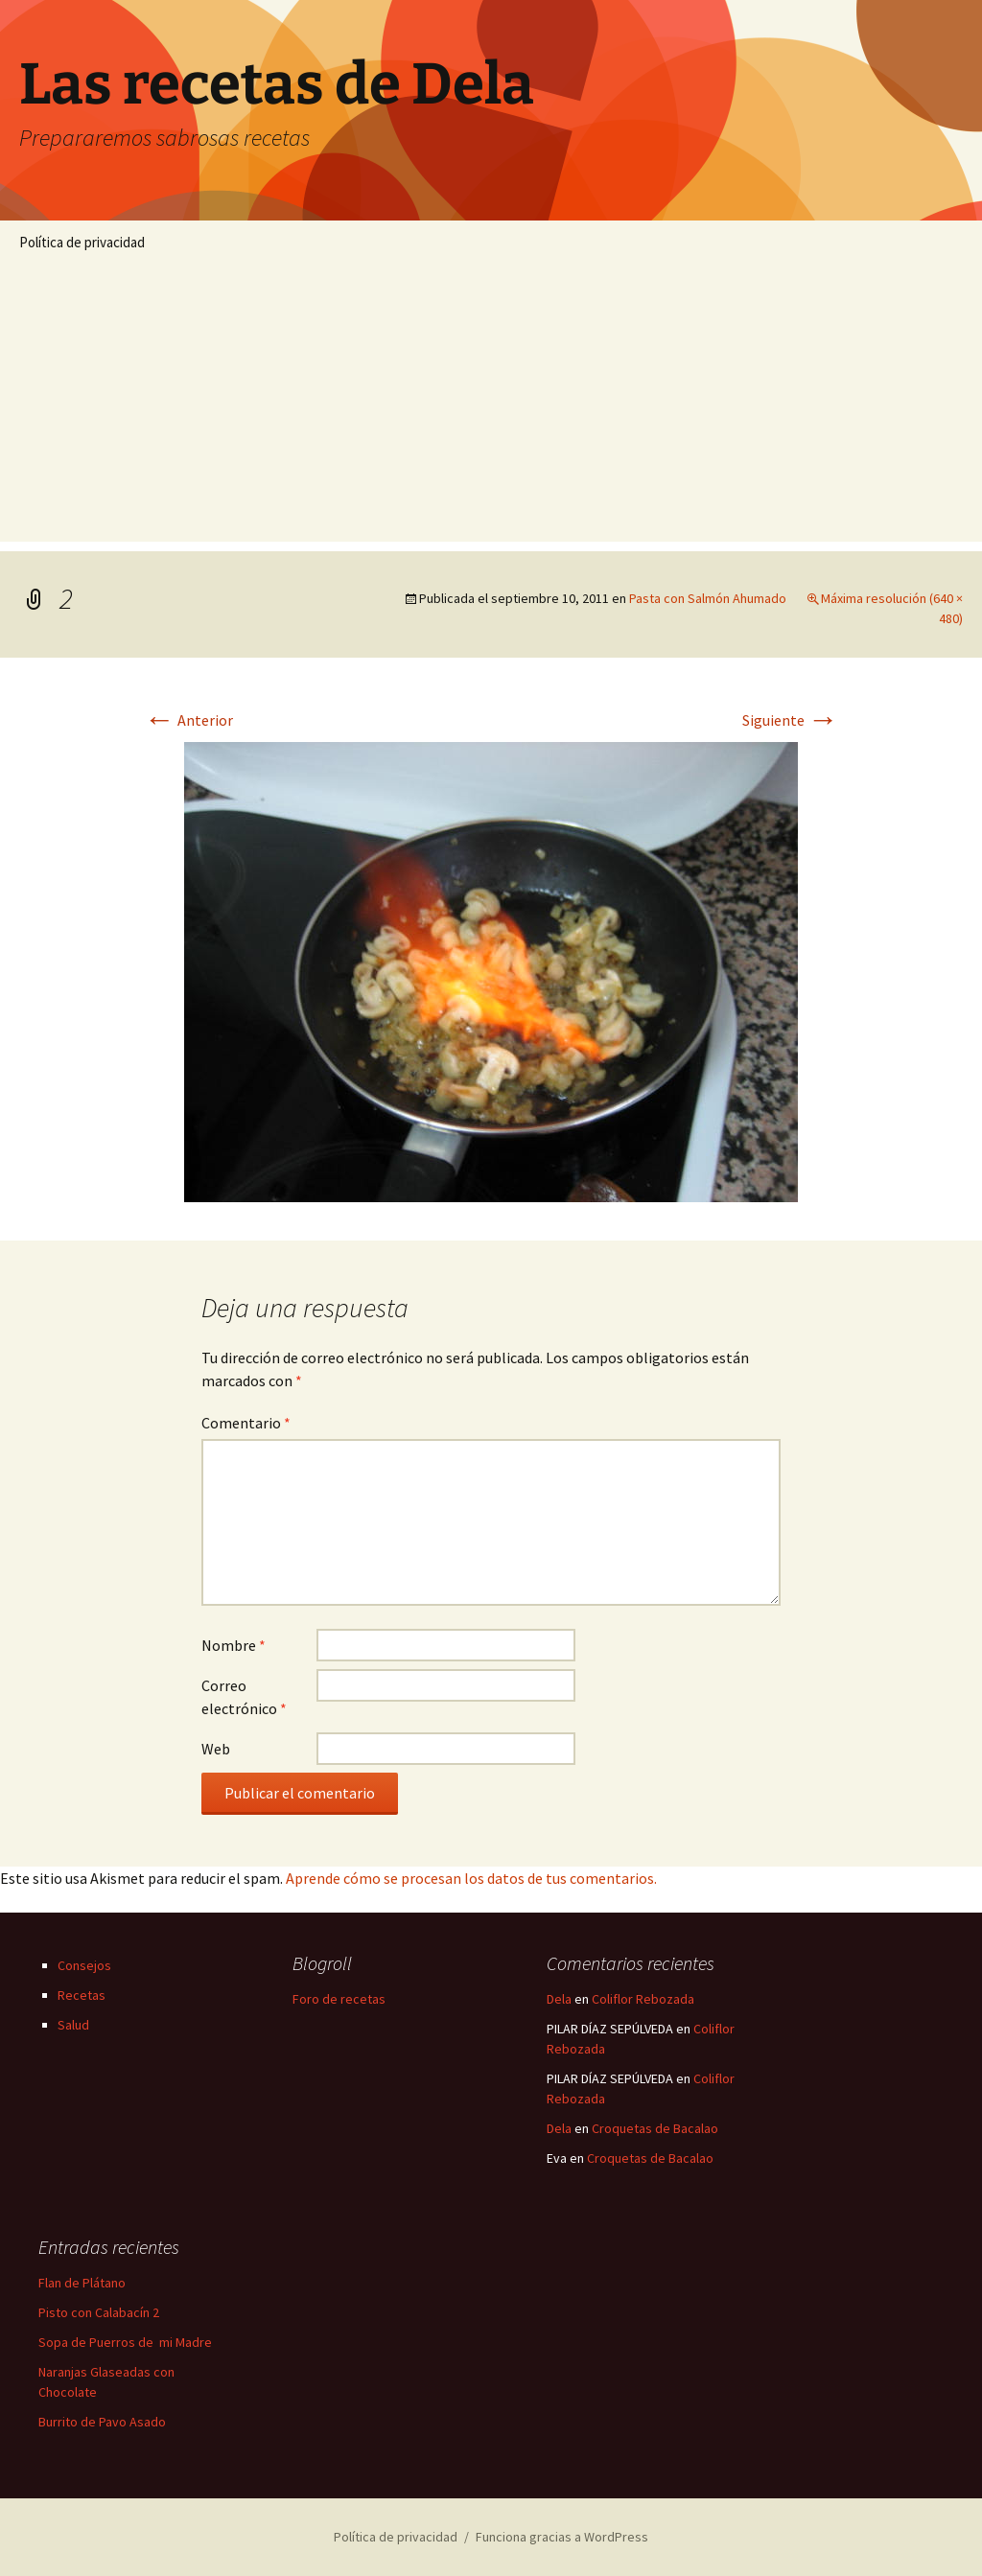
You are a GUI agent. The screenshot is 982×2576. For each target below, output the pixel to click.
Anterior (188, 720)
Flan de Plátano (82, 2282)
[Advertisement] (491, 407)
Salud (73, 2024)
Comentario (246, 1422)
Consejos (84, 1965)
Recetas (81, 1995)
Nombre (233, 1645)
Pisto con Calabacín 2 (98, 2312)
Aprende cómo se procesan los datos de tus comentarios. (471, 1878)
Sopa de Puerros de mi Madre (125, 2342)
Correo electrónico (244, 1697)
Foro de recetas (339, 1998)
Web (215, 1748)
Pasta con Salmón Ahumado (707, 598)
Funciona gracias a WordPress (562, 2536)
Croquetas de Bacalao (655, 2128)
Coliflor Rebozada (643, 1998)
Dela (559, 1998)
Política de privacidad (82, 242)
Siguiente (790, 720)
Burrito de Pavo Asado (102, 2421)
